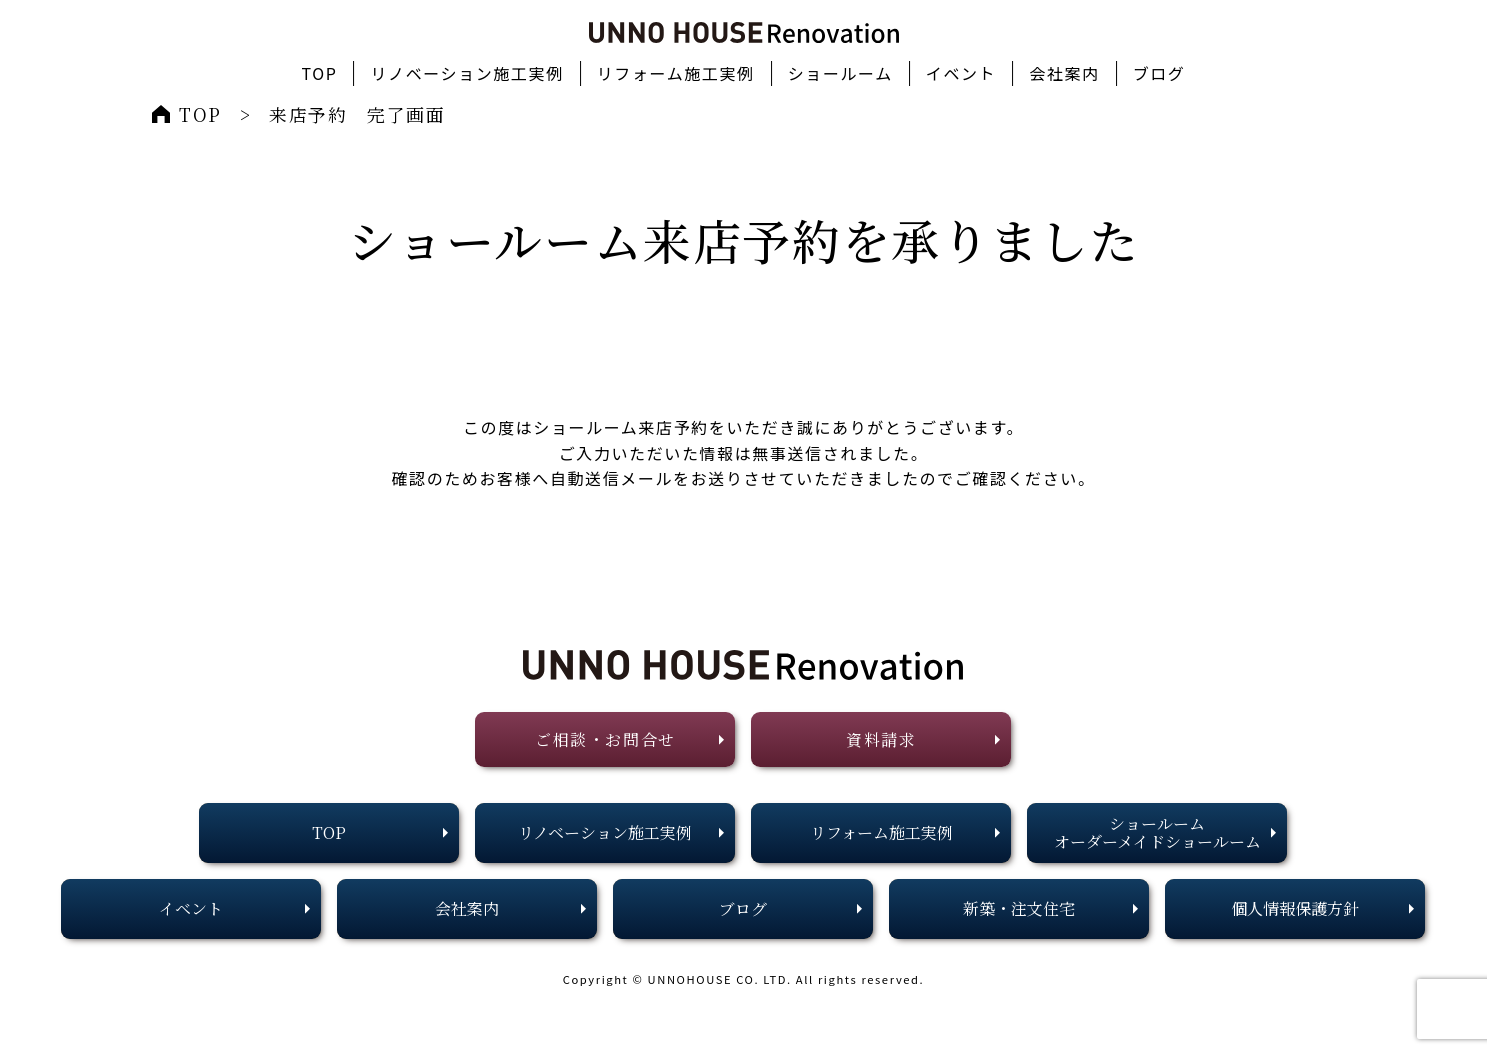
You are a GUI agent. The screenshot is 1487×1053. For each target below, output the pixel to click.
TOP (200, 114)
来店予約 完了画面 (357, 114)
